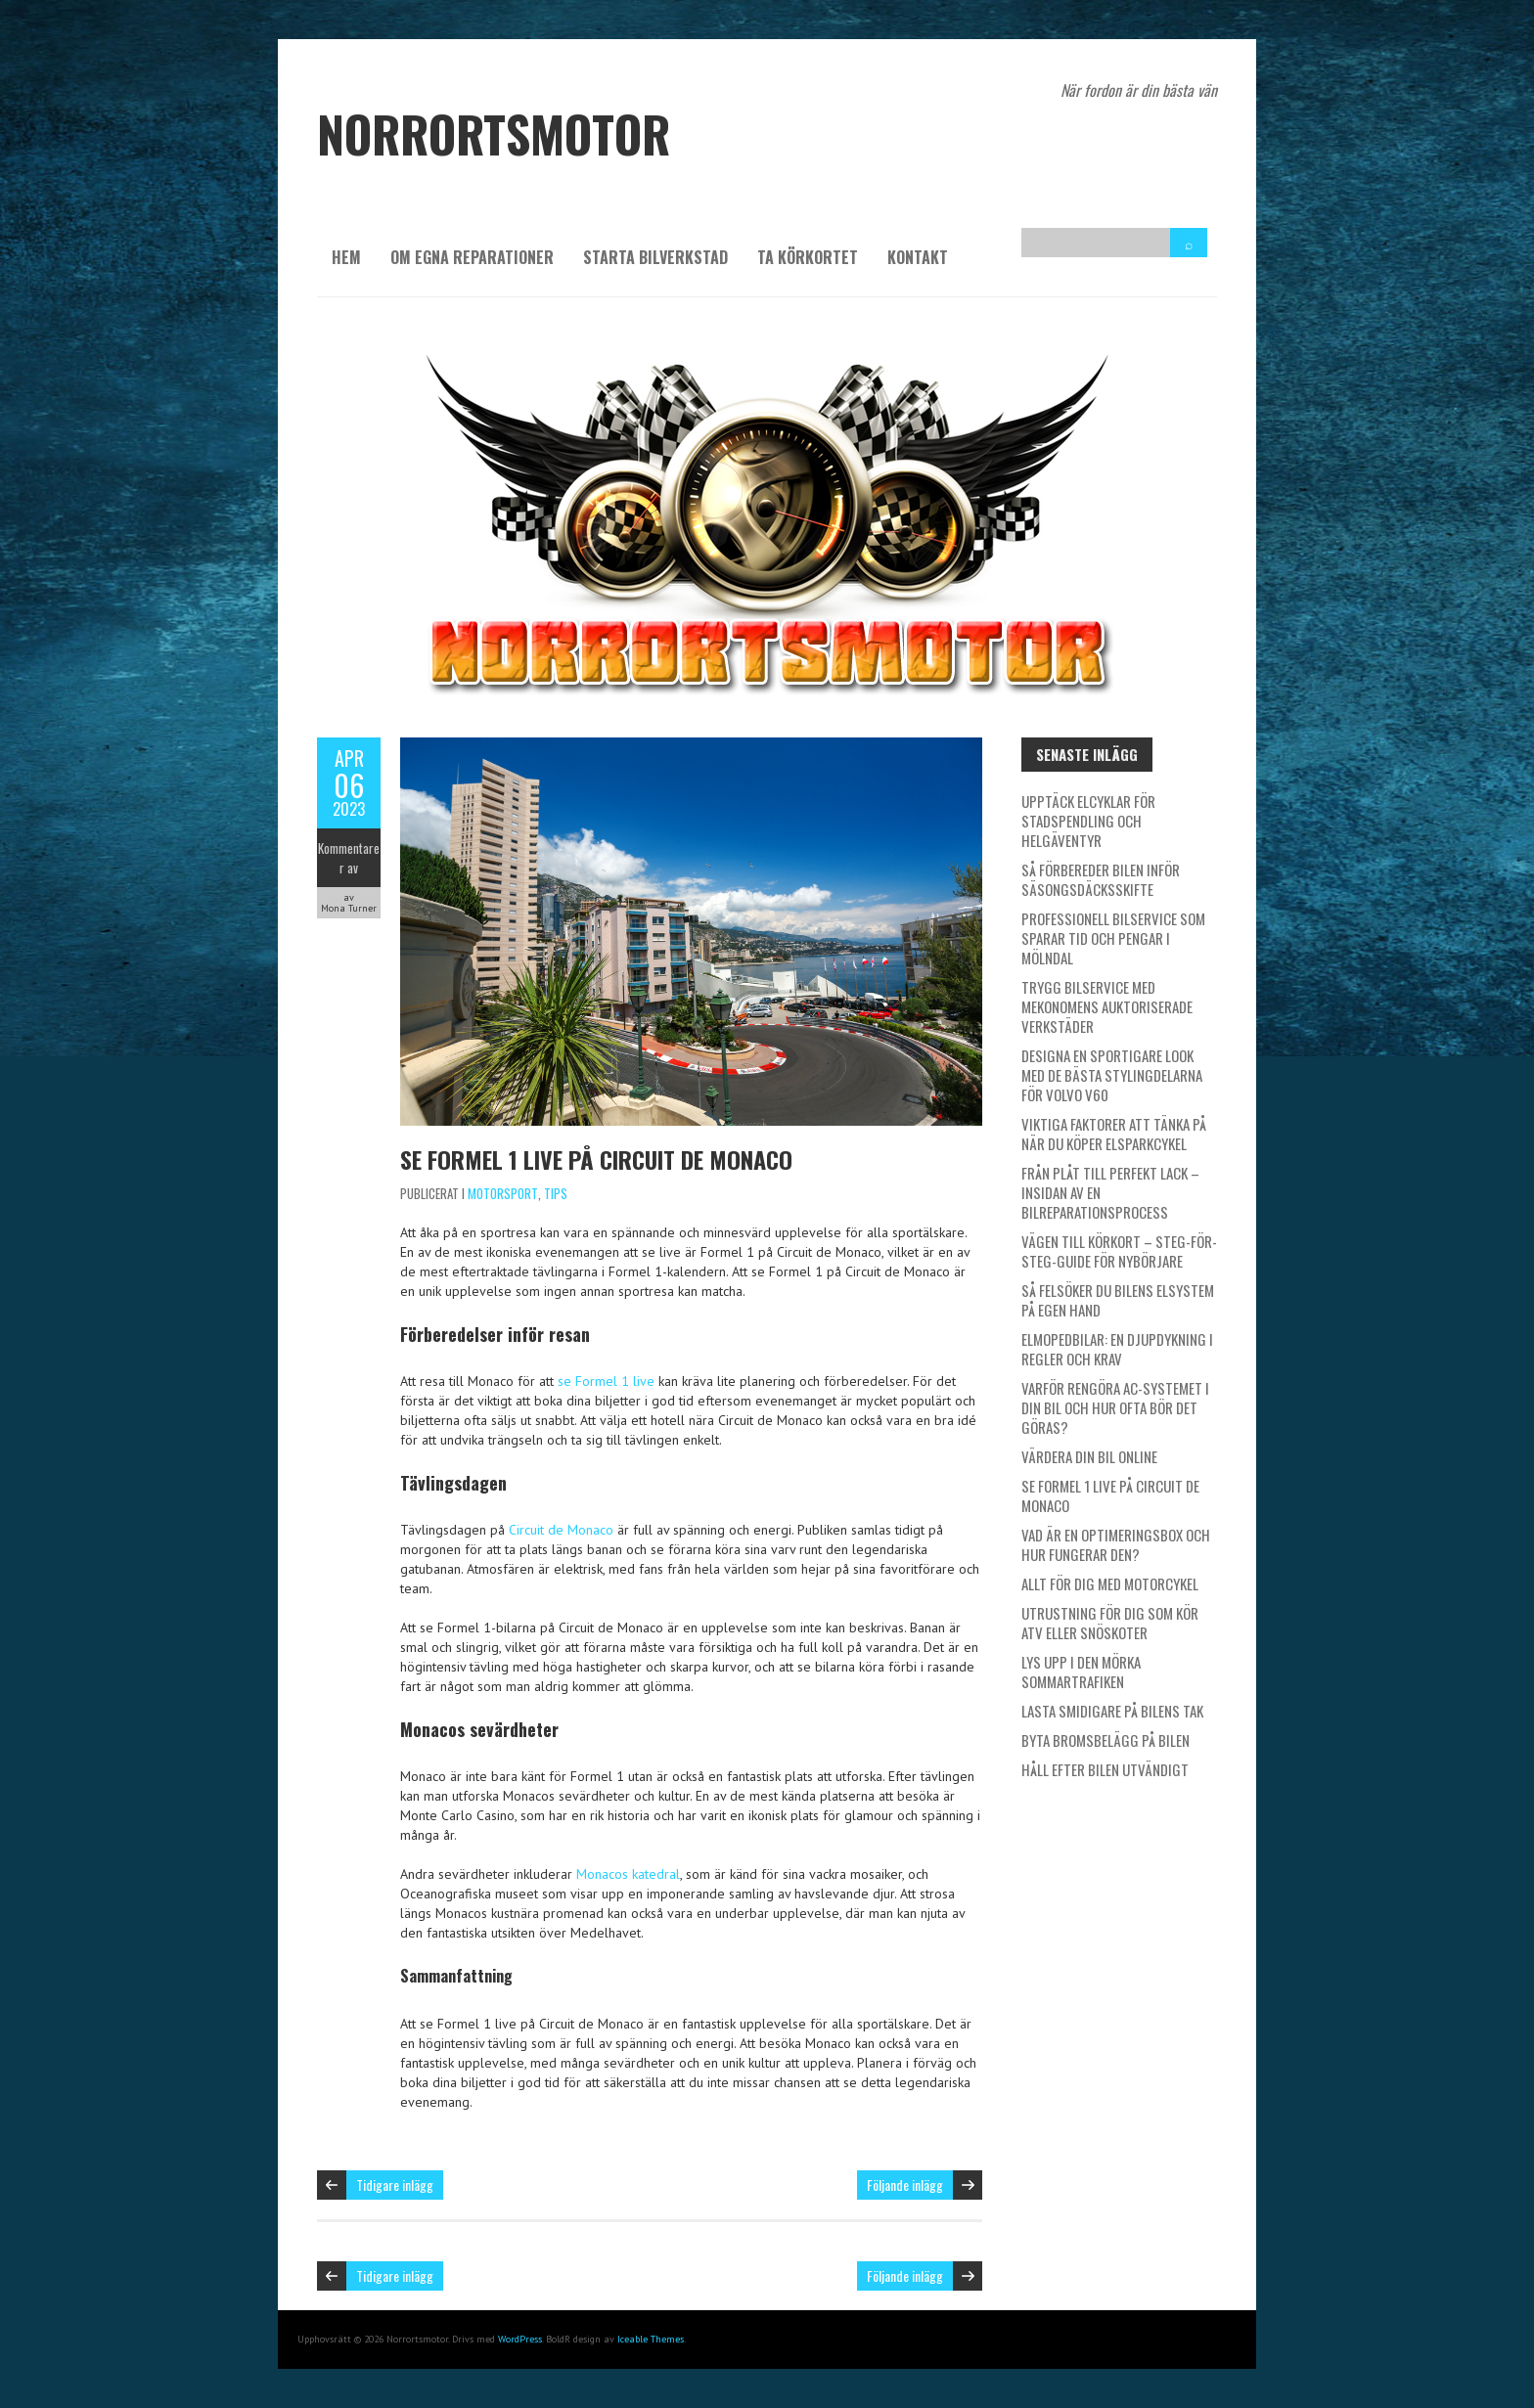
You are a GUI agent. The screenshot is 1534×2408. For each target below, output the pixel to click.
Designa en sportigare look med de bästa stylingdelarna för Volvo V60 (1111, 1075)
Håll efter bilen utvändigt (1105, 1769)
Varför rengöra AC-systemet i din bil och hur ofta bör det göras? (1115, 1407)
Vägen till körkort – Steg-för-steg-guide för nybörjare (1119, 1250)
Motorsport (503, 1193)
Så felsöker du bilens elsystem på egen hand (1117, 1299)
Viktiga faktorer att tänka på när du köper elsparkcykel (1113, 1133)
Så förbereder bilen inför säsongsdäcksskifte (1100, 879)
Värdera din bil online (1089, 1456)
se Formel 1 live (606, 1381)
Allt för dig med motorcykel (1109, 1583)
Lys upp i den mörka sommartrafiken (1081, 1671)
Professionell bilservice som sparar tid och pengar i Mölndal (1113, 938)
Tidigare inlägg (394, 2184)
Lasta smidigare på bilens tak (1112, 1710)
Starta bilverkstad (655, 257)
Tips (555, 1193)
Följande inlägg (905, 2184)
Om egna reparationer (472, 257)
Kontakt (917, 257)
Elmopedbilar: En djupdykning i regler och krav (1117, 1348)
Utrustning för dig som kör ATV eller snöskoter (1109, 1622)
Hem (346, 257)
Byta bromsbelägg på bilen (1105, 1740)
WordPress (520, 2339)
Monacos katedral (628, 1874)
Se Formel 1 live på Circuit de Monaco (596, 1159)
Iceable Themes (650, 2339)
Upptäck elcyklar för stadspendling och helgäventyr (1088, 820)
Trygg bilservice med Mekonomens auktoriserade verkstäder (1107, 1006)
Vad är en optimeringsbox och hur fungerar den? (1115, 1544)
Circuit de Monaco (561, 1529)
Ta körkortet (807, 257)
